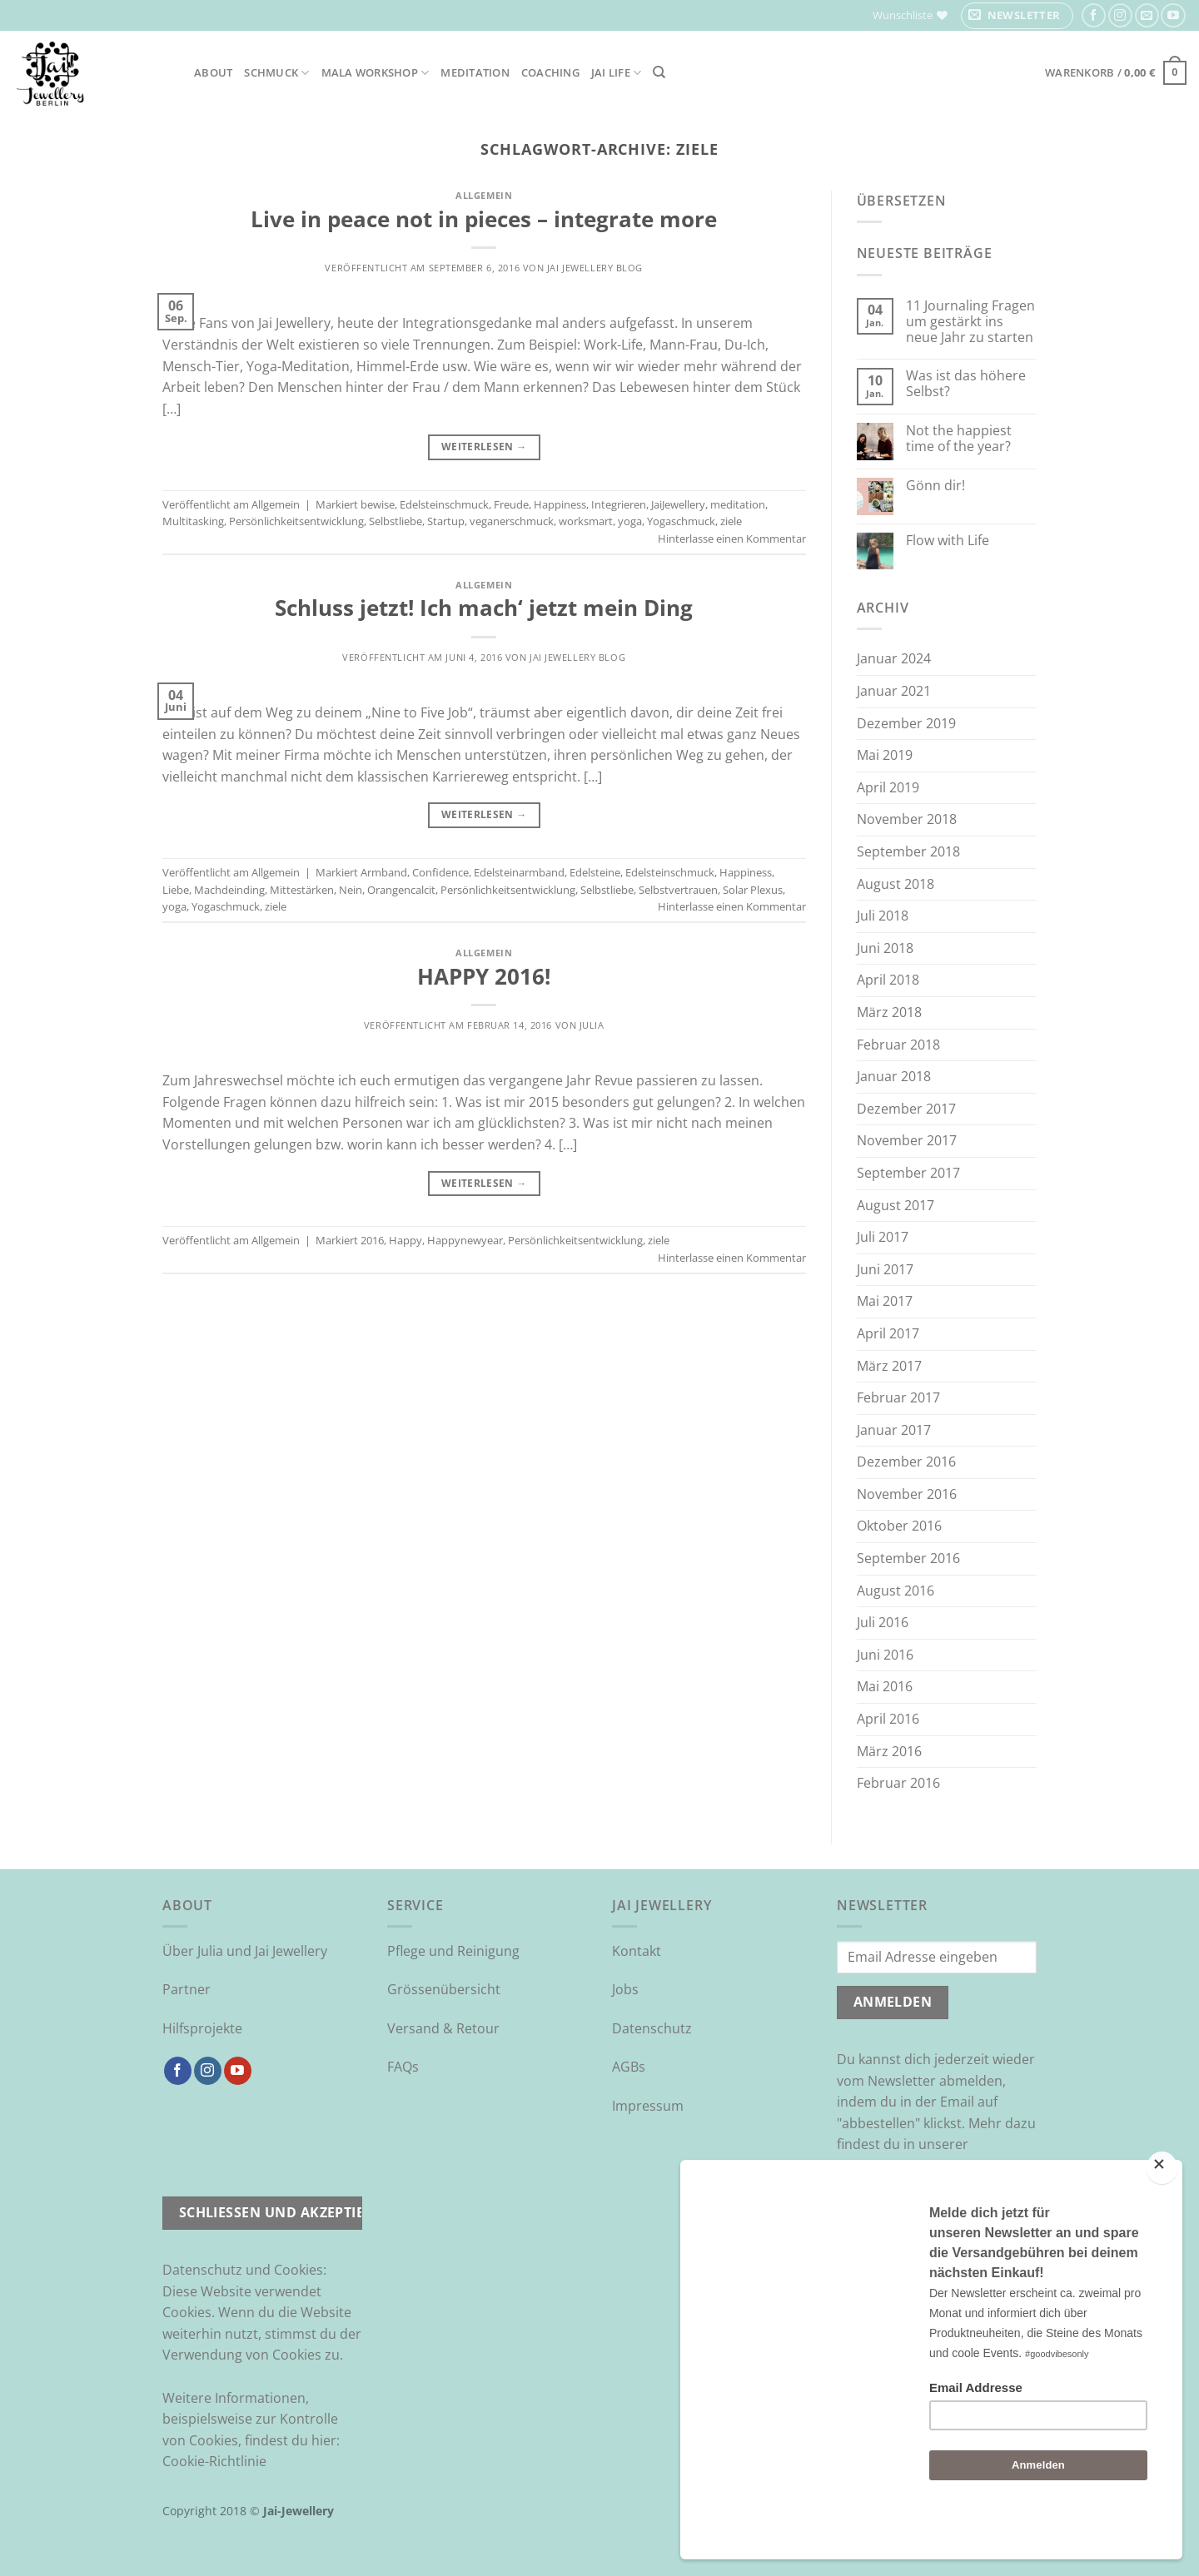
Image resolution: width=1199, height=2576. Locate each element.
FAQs (403, 2066)
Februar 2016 (898, 1783)
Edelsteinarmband (519, 872)
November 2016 (907, 1494)
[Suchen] (659, 72)
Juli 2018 (882, 915)
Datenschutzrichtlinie (904, 2166)
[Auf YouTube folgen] (1173, 15)
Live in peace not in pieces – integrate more (484, 219)
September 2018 (908, 851)
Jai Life (616, 73)
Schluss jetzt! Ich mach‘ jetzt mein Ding (484, 608)
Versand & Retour (443, 2028)
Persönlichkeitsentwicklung (296, 521)
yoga (630, 521)
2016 (372, 1240)
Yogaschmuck (681, 521)
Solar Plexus (753, 889)
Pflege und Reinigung (453, 1951)
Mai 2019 (885, 755)
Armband (384, 872)
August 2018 (895, 884)
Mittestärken (302, 889)
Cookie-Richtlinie (214, 2461)
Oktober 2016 (899, 1525)
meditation (737, 504)
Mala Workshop (375, 73)
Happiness (560, 504)
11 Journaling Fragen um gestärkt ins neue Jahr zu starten (970, 322)
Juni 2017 (885, 1269)
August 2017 (895, 1205)
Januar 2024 (894, 658)
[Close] (1162, 2212)
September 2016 (908, 1558)
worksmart (586, 521)
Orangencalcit (401, 889)
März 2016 (889, 1751)
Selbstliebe (395, 521)
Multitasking (193, 521)
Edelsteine (595, 872)
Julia (592, 1025)
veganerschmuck (512, 521)
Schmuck (276, 73)
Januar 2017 (894, 1430)
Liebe (175, 889)
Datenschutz (652, 2028)
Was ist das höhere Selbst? (966, 384)
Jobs (625, 1989)
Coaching (550, 72)
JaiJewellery (678, 504)
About (213, 72)
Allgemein (483, 195)
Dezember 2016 (906, 1461)
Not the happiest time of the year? (959, 438)
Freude (511, 504)
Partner (186, 1989)
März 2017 (889, 1366)
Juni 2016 (885, 1654)
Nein (350, 889)
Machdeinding (229, 889)
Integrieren (618, 504)
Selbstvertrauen (678, 889)
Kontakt (636, 1951)
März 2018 (889, 1012)
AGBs (628, 2066)
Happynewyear (465, 1240)
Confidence (440, 872)
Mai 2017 (885, 1301)
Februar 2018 (898, 1044)
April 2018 (888, 979)
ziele (731, 521)
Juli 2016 (882, 1622)
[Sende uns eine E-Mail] (1147, 15)
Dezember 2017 (906, 1108)
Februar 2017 (898, 1397)
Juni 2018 (885, 948)
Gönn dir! (935, 486)
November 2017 (907, 1140)
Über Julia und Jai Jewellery (244, 1951)
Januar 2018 (894, 1076)
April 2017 (888, 1333)
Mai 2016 (885, 1686)
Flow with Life (947, 540)
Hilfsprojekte (202, 2028)
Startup (446, 521)
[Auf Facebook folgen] (1094, 15)
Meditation (475, 72)
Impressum (648, 2106)
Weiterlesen (484, 446)
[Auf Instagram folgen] (1120, 15)
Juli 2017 (882, 1237)
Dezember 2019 (906, 723)
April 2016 (888, 1719)
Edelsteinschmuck (444, 504)
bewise (378, 504)
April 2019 (888, 787)
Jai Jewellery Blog (595, 267)
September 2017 (908, 1173)
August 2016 (895, 1590)
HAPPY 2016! (483, 976)
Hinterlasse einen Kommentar (732, 538)
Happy (405, 1240)
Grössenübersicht (443, 1989)
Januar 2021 (894, 691)
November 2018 (907, 819)
